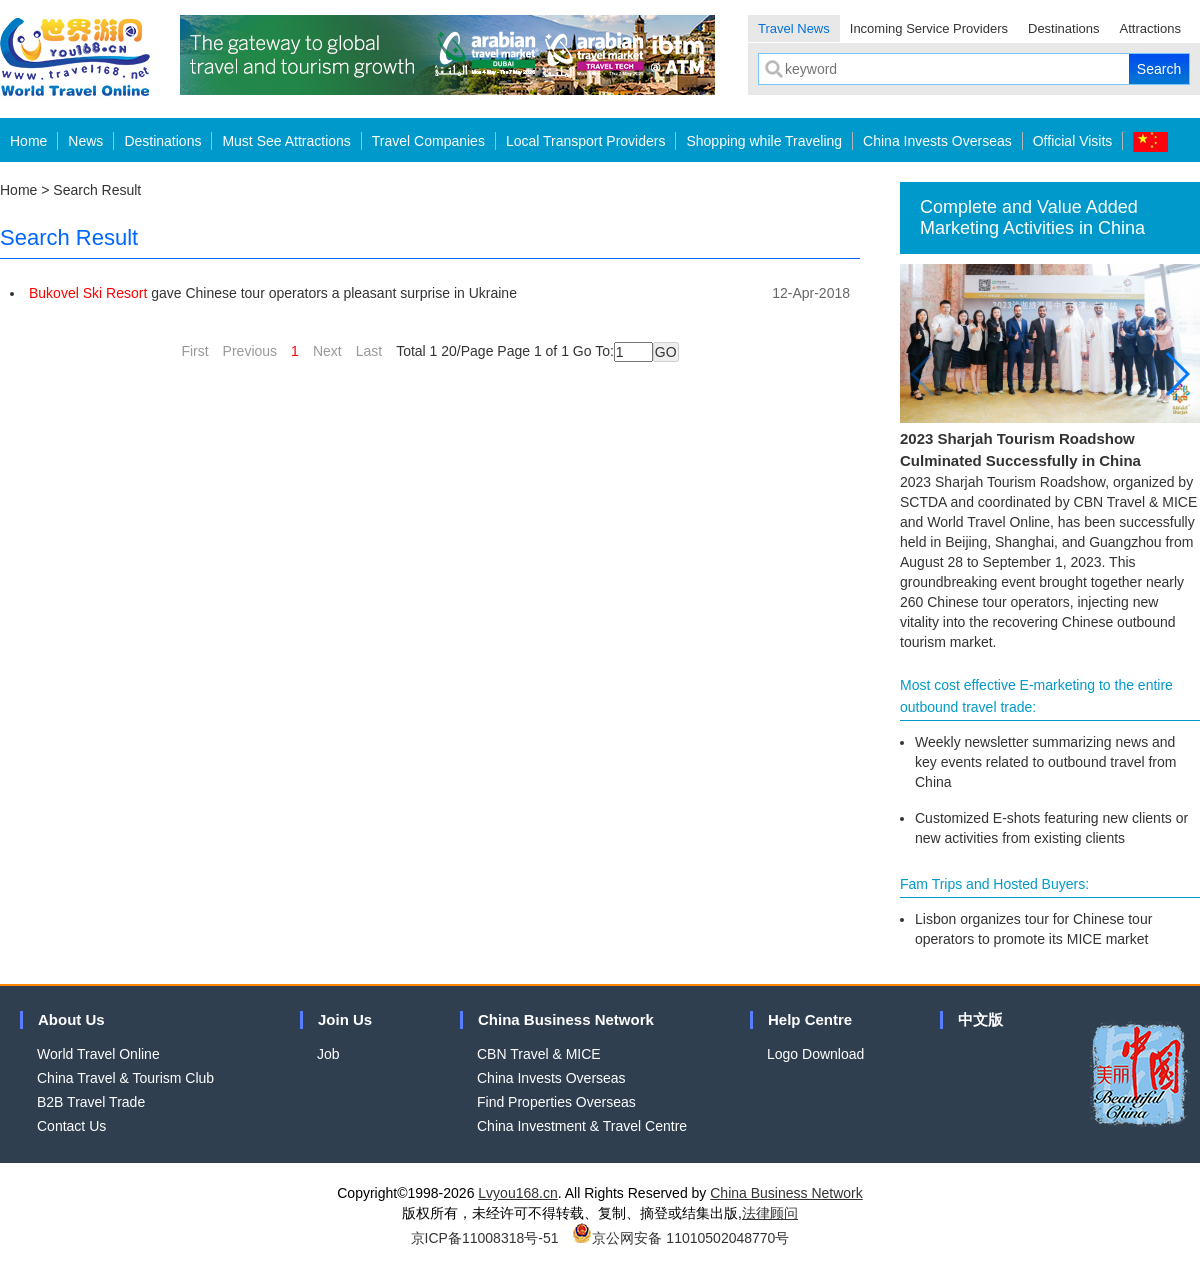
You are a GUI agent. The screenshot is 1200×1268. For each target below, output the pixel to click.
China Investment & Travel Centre (582, 1126)
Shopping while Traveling (764, 141)
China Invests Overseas (937, 141)
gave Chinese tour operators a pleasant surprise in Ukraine (273, 293)
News (85, 141)
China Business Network (566, 1019)
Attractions (1150, 28)
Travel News (794, 28)
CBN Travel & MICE (539, 1054)
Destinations (1064, 28)
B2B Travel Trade (91, 1102)
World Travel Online (98, 1054)
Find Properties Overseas (556, 1102)
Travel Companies (428, 141)
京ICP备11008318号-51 (485, 1238)
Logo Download (815, 1054)
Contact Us (71, 1126)
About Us (71, 1019)
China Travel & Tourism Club (125, 1078)
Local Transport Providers (586, 141)
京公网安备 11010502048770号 (680, 1238)
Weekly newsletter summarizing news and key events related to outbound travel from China (1045, 762)
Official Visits (1073, 141)
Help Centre (810, 1019)
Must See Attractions (286, 141)
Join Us (345, 1019)
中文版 (980, 1019)
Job (328, 1054)
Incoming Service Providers (929, 28)
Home (28, 141)
